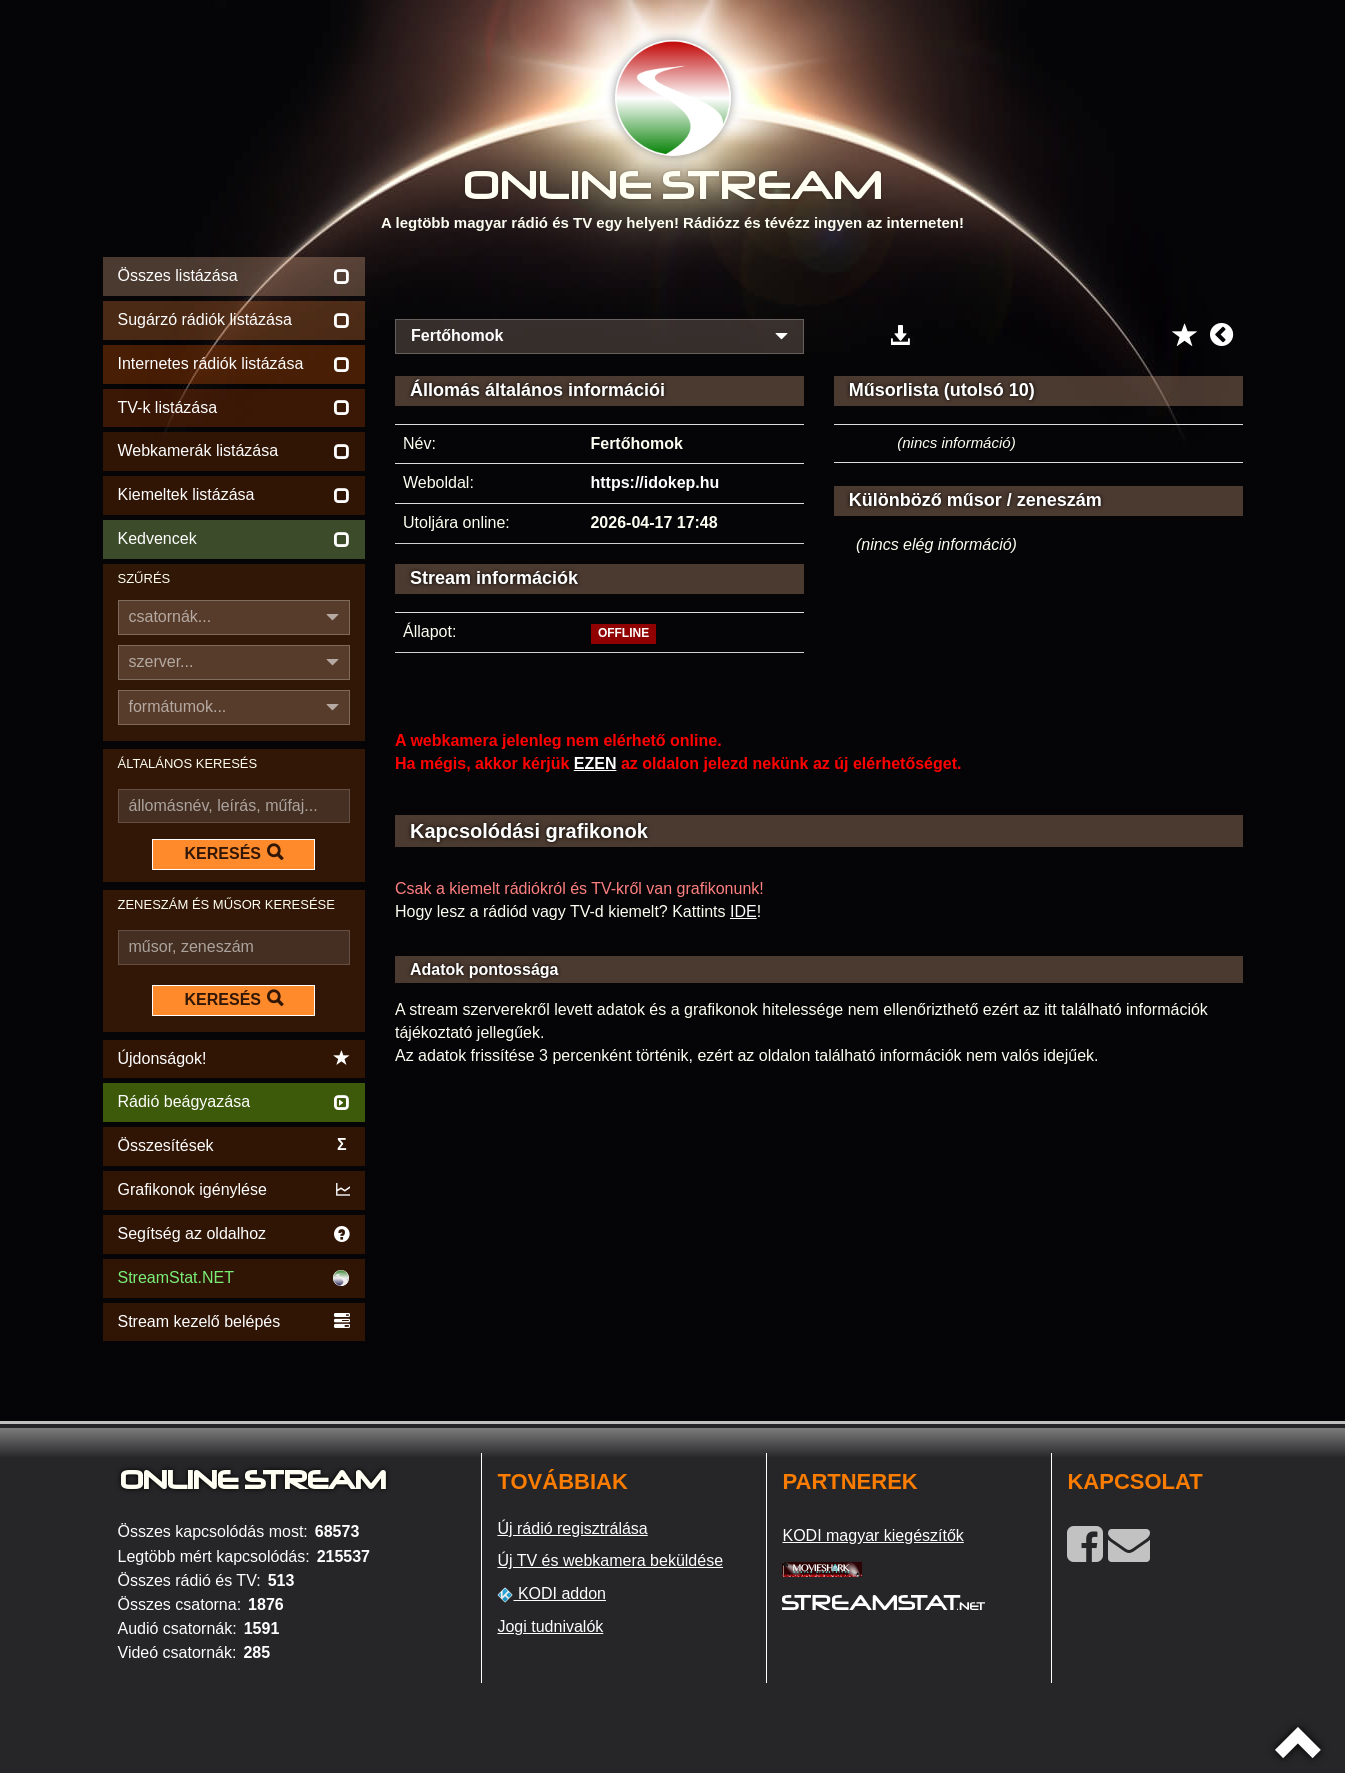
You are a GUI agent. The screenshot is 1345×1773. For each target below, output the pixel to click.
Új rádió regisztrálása (572, 1528)
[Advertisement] (819, 282)
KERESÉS (234, 853)
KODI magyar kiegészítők (872, 1535)
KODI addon (551, 1594)
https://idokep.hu (654, 482)
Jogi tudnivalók (550, 1626)
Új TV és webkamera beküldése (610, 1560)
